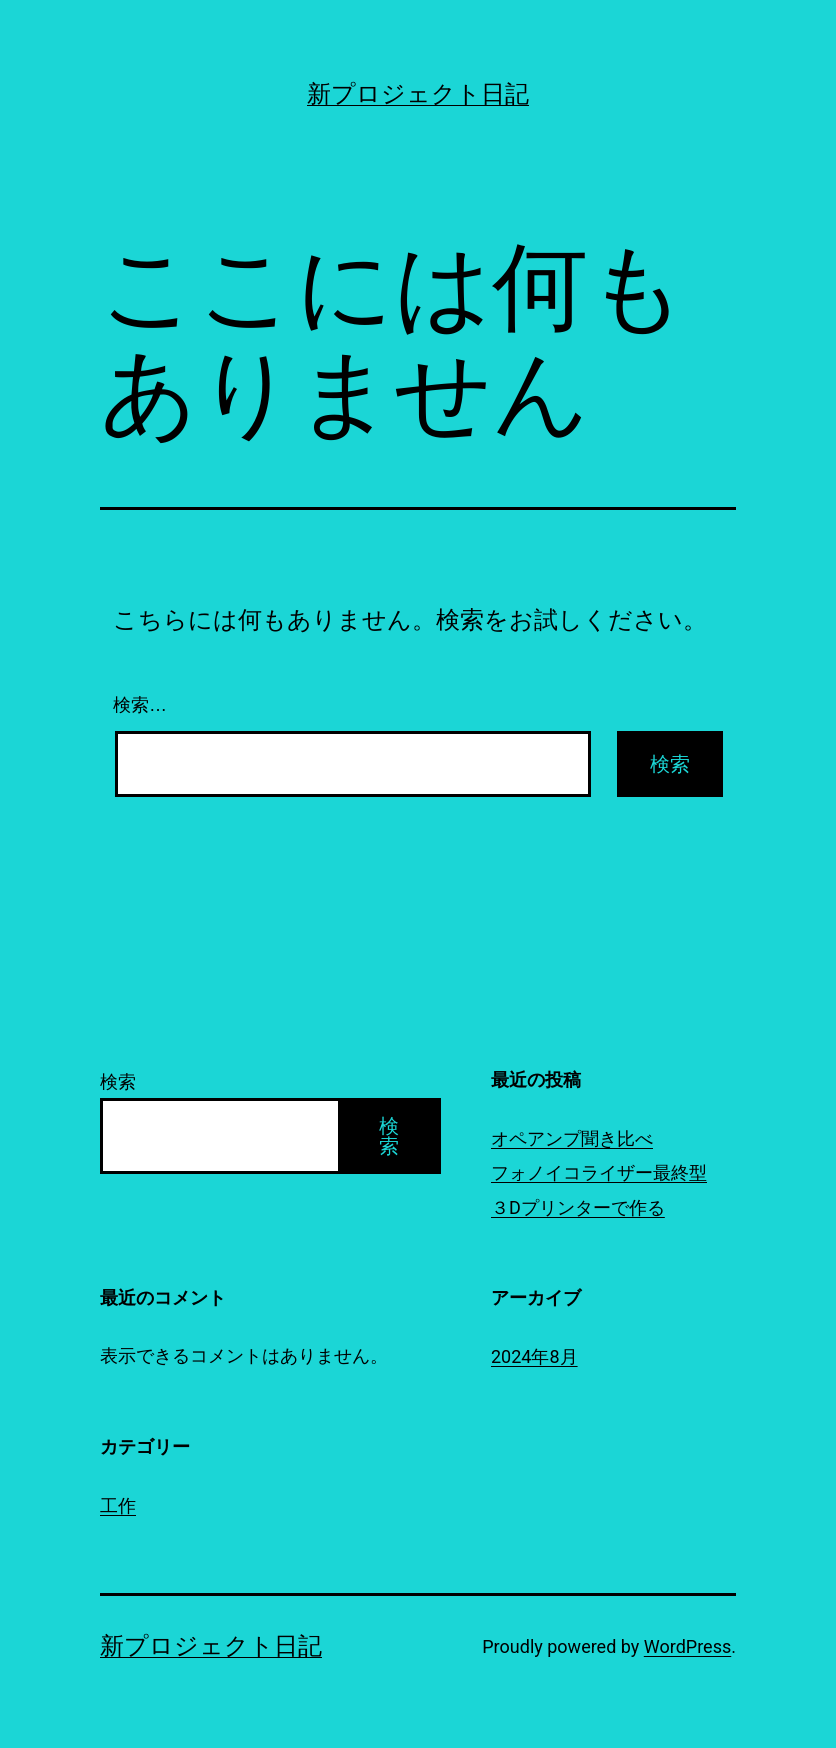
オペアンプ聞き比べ (572, 1138)
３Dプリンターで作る (578, 1207)
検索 (118, 1081)
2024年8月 (534, 1356)
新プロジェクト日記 (418, 94)
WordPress (687, 1646)
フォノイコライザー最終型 (599, 1172)
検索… (140, 705)
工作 (118, 1505)
